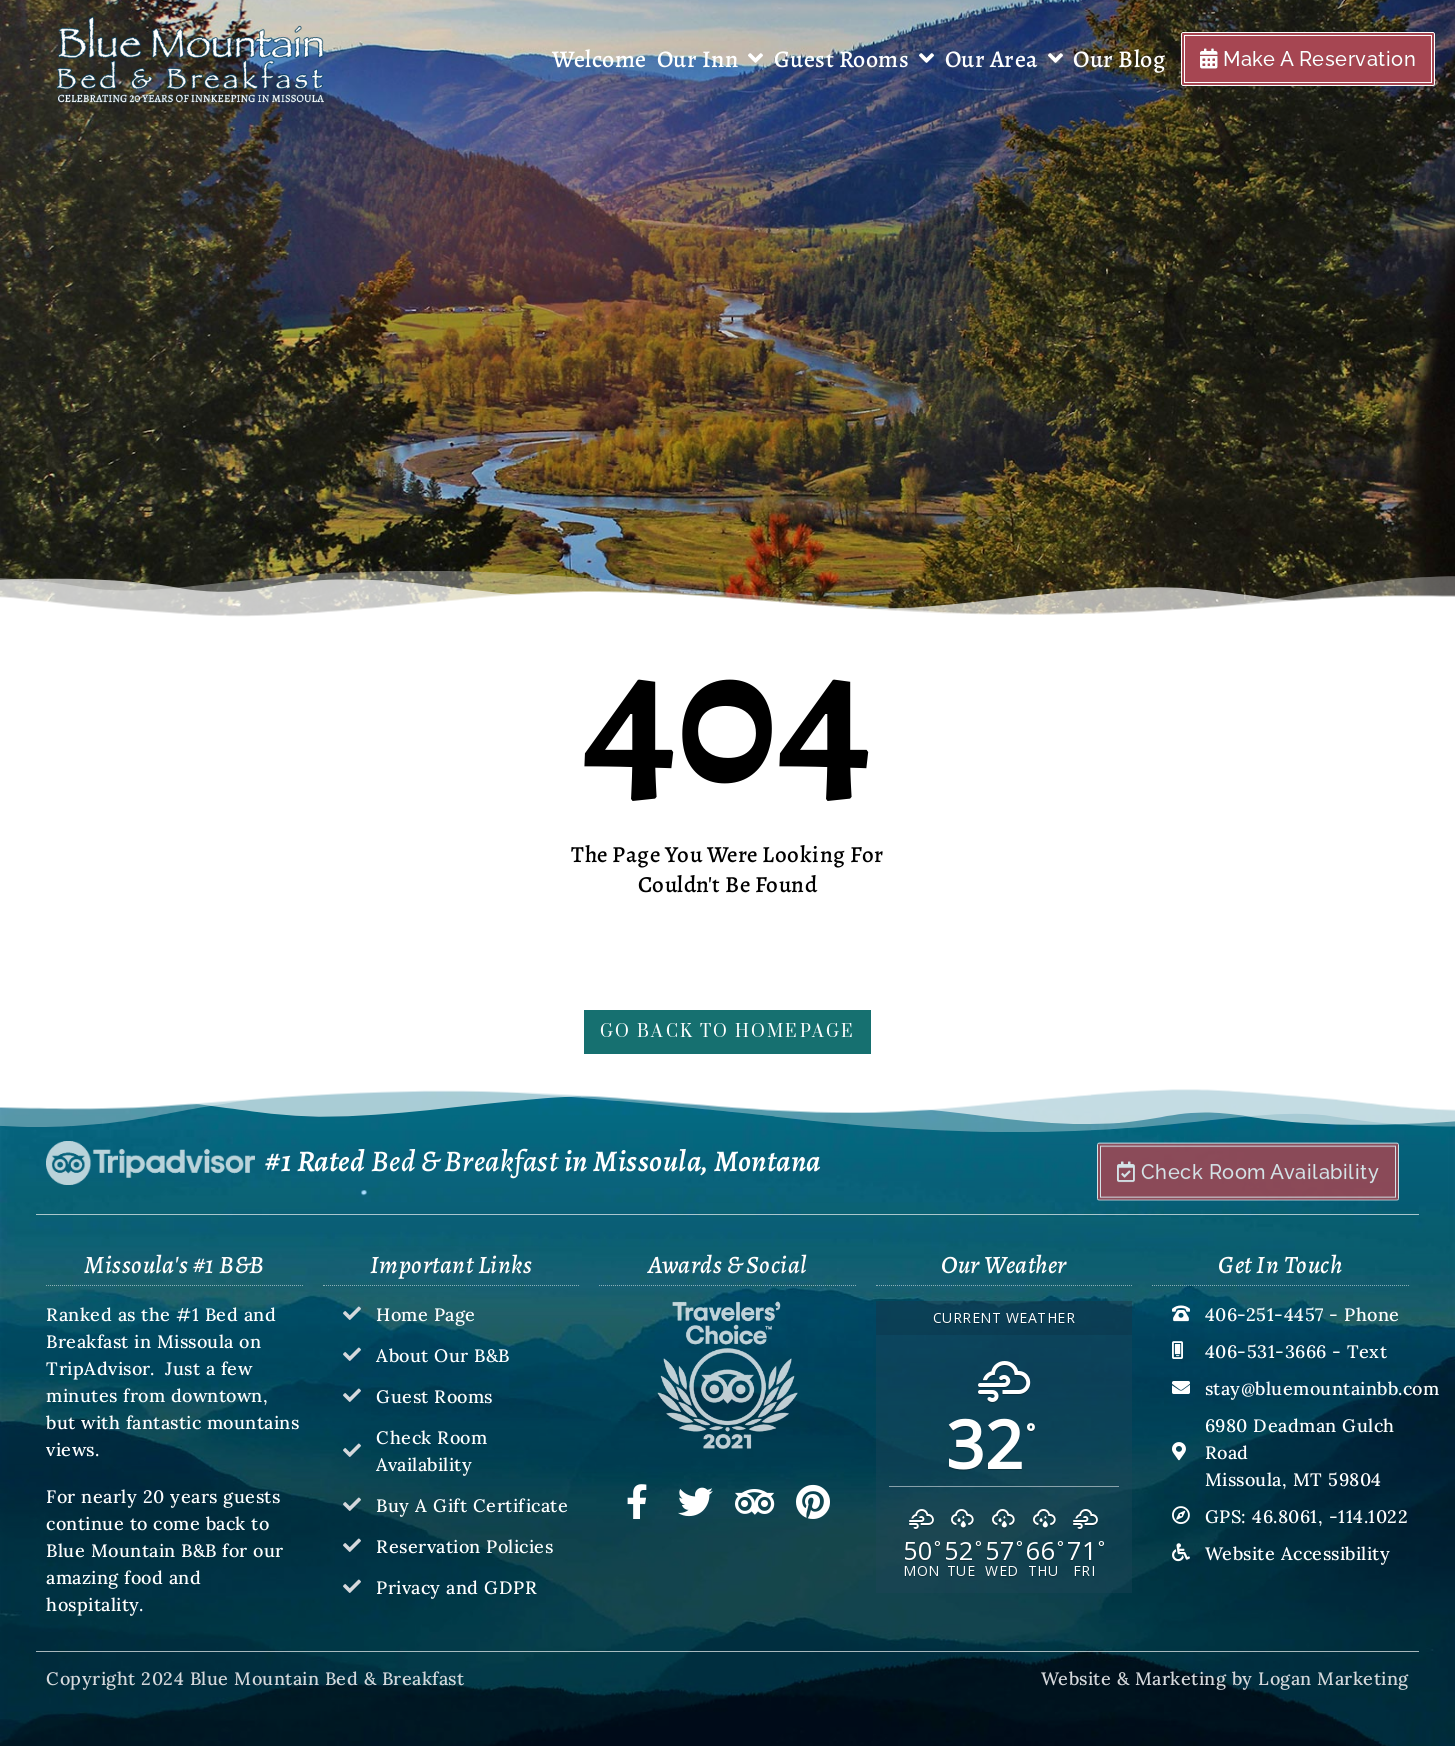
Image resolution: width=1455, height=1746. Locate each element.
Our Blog (1119, 59)
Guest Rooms (854, 59)
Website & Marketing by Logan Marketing (1225, 1678)
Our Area (1004, 59)
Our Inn (710, 59)
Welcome (599, 59)
